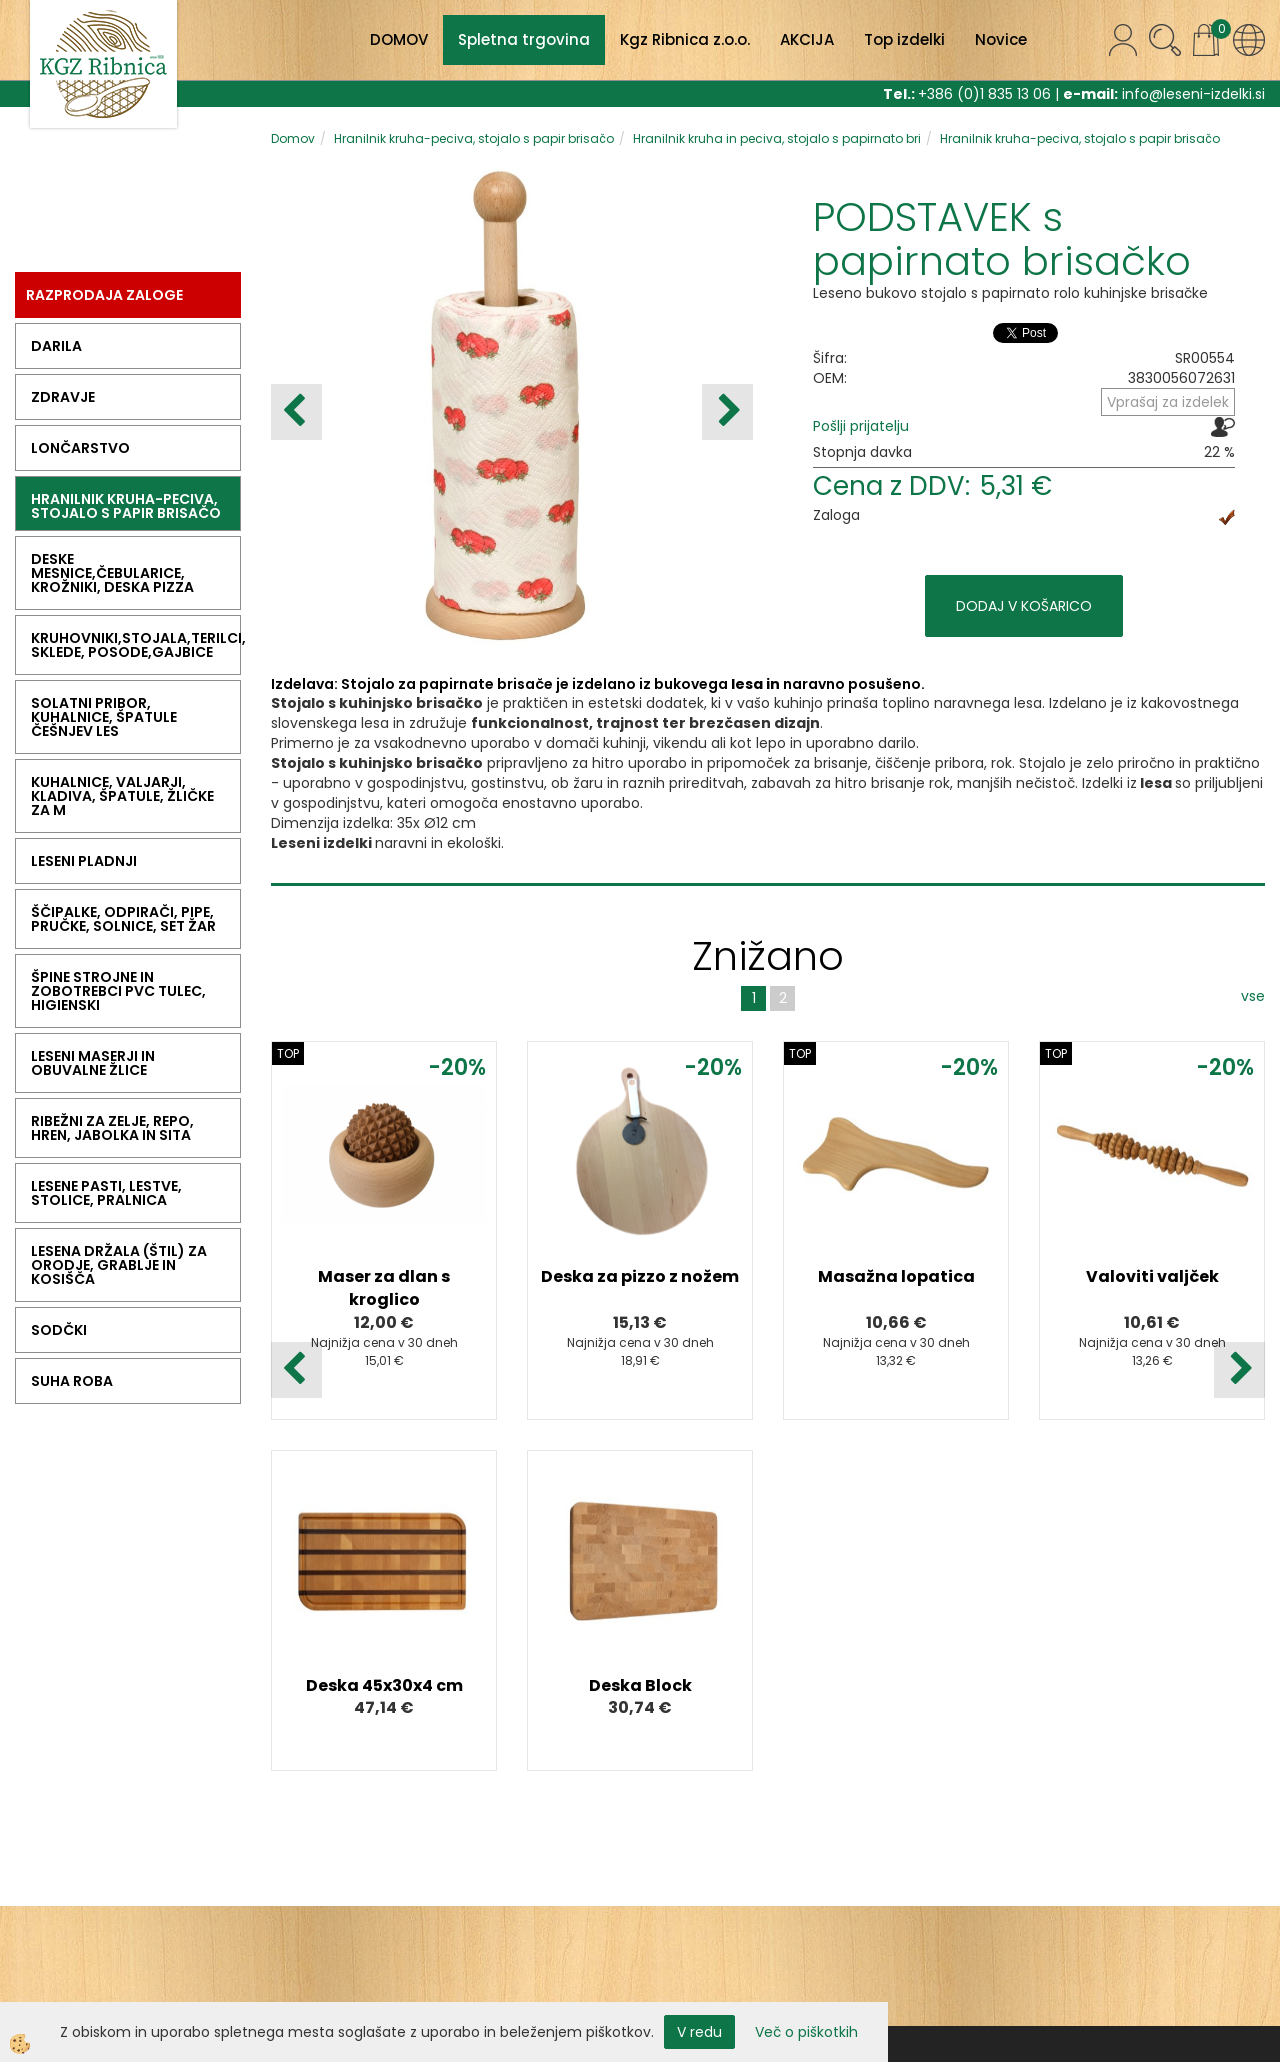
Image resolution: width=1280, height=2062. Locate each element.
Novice (1001, 39)
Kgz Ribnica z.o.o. (685, 39)
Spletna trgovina (524, 39)
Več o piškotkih (806, 2032)
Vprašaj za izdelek (1168, 402)
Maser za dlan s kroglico (384, 1288)
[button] (727, 412)
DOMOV (399, 39)
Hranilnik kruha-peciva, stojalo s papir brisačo (474, 138)
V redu (699, 2032)
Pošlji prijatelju (861, 426)
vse (1253, 996)
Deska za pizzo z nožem (640, 1276)
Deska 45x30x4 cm (384, 1685)
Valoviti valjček (1152, 1276)
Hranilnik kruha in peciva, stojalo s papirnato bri (777, 138)
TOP (288, 1053)
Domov (293, 138)
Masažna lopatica (896, 1276)
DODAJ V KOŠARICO (1024, 606)
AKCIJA (807, 39)
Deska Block (640, 1685)
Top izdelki (904, 39)
